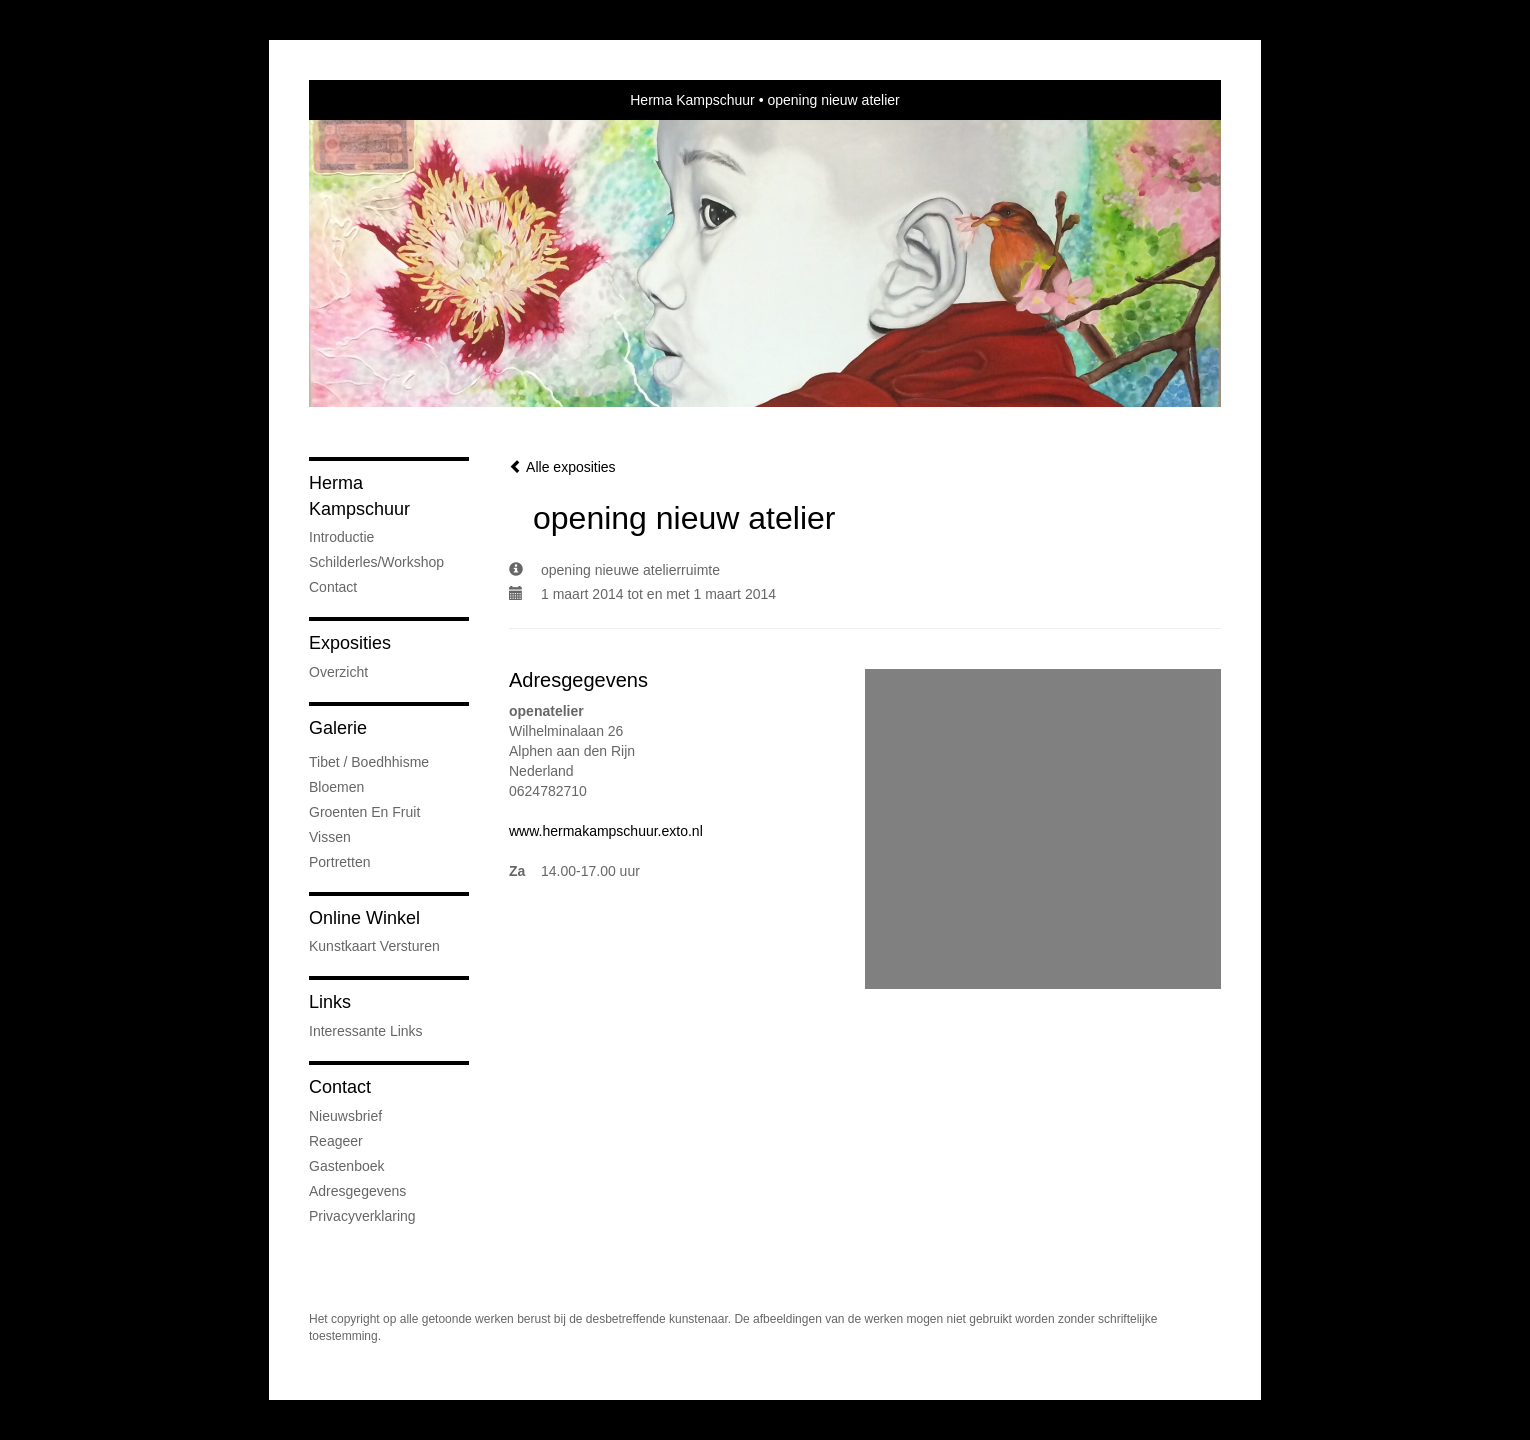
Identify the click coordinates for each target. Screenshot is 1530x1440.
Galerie (338, 728)
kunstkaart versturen (374, 946)
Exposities (350, 643)
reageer (336, 1141)
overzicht (338, 672)
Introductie (341, 537)
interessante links (366, 1031)
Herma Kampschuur (692, 100)
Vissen (330, 837)
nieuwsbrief (345, 1116)
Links (330, 1002)
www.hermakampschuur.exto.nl (606, 831)
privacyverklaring (362, 1216)
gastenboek (347, 1166)
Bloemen (336, 787)
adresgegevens (357, 1191)
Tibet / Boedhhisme (369, 762)
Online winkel (364, 918)
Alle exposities (562, 467)
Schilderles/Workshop (376, 562)
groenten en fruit (364, 812)
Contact (333, 587)
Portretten (339, 862)
